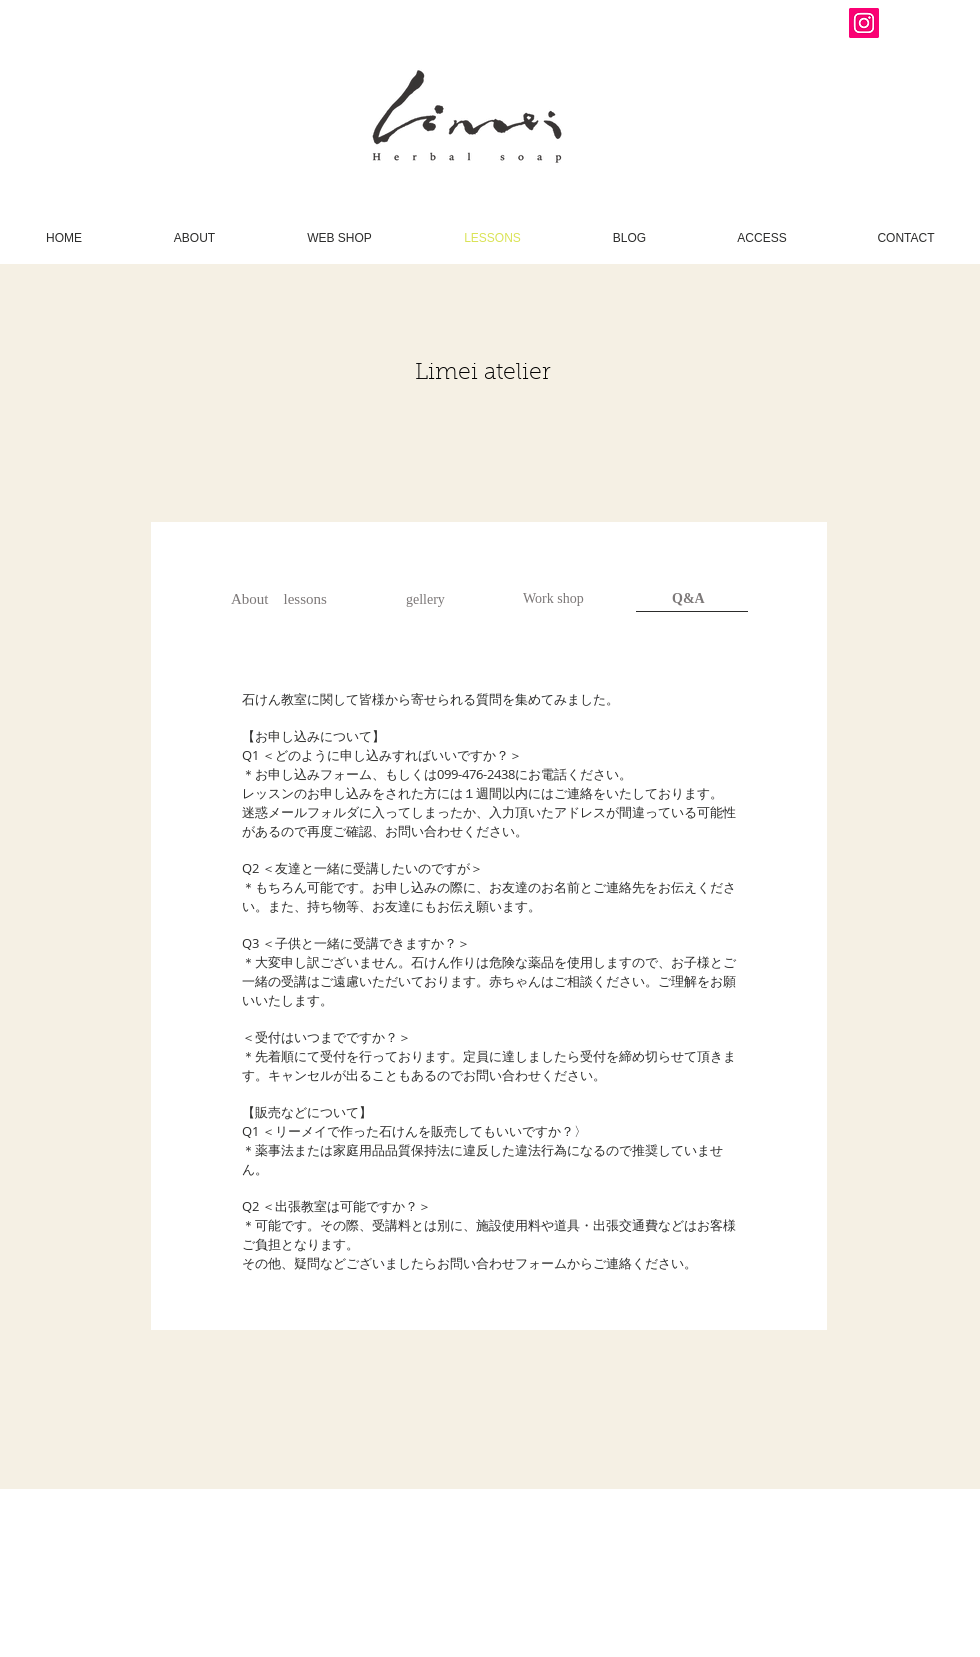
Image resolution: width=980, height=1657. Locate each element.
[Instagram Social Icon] (864, 23)
